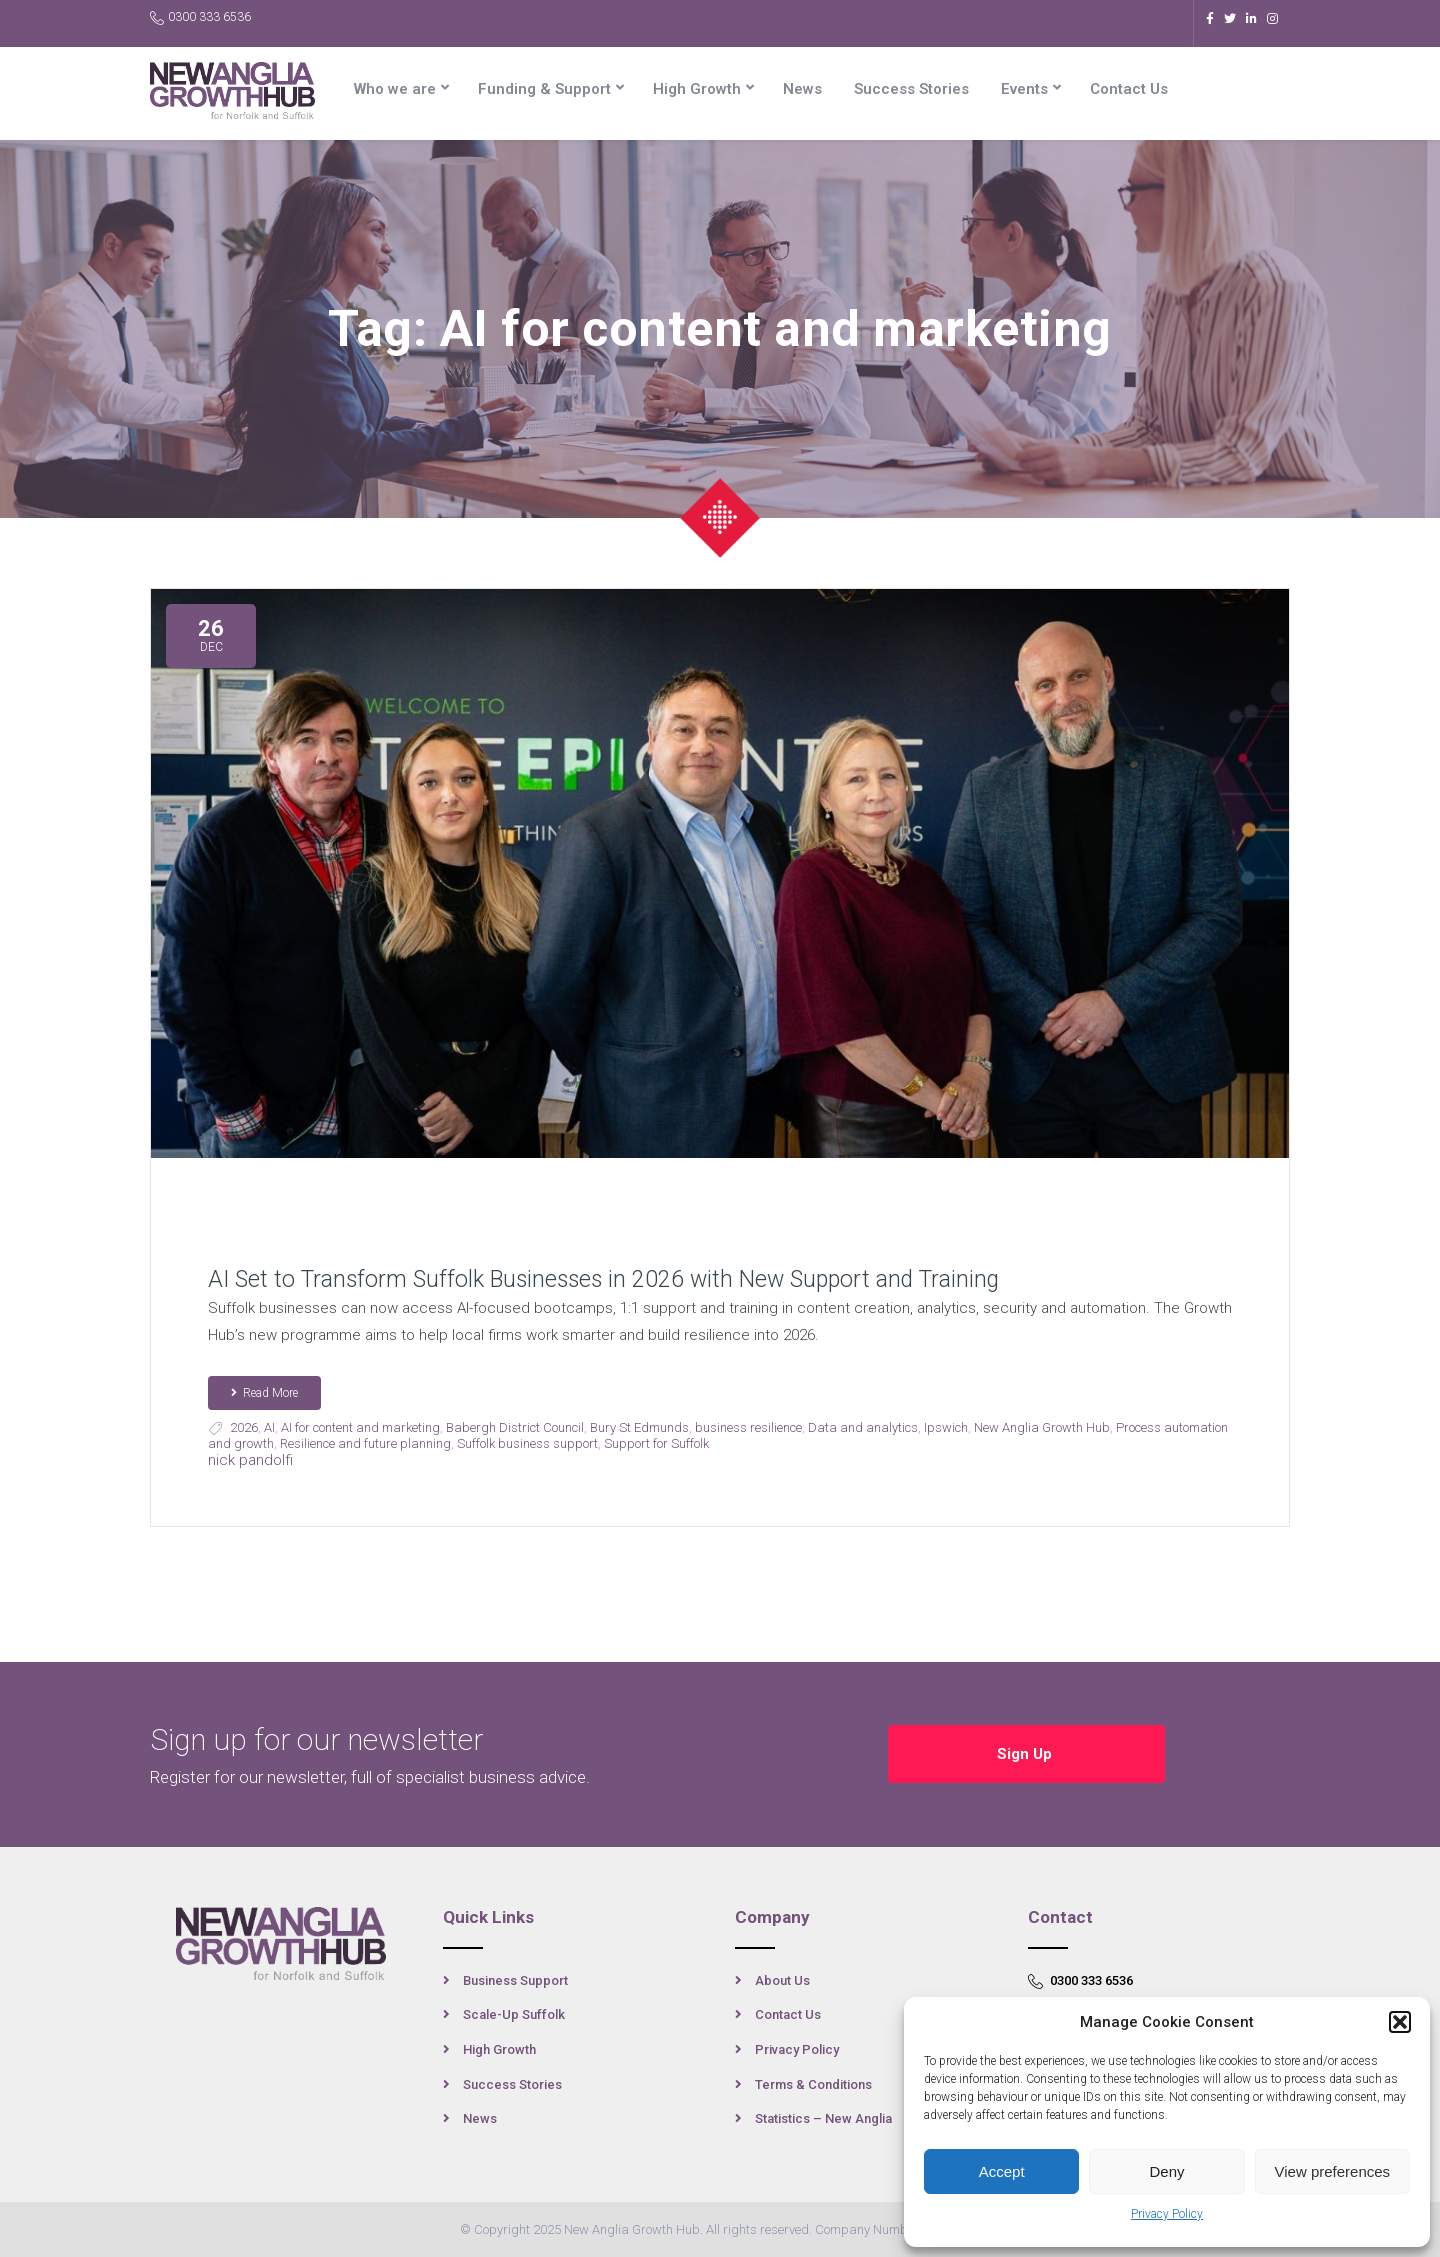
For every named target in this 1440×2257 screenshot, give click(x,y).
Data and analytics (863, 1427)
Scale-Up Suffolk (514, 2014)
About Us (782, 1980)
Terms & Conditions (813, 2084)
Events (1024, 89)
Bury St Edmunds (639, 1427)
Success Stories (911, 89)
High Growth (697, 89)
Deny (1166, 2171)
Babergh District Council (515, 1427)
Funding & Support (544, 89)
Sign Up (1026, 1754)
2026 (244, 1427)
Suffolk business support (527, 1443)
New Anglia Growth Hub (1042, 1427)
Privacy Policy (1167, 2214)
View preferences (1333, 2171)
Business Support (515, 1980)
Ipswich (946, 1427)
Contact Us (1129, 89)
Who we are (395, 89)
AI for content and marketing (360, 1427)
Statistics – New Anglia (823, 2118)
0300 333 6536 (200, 17)
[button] (1400, 2022)
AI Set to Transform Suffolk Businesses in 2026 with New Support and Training (603, 1279)
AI (269, 1427)
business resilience (748, 1427)
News (802, 89)
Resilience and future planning (365, 1443)
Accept (1002, 2171)
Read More (264, 1393)
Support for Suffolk (656, 1443)
